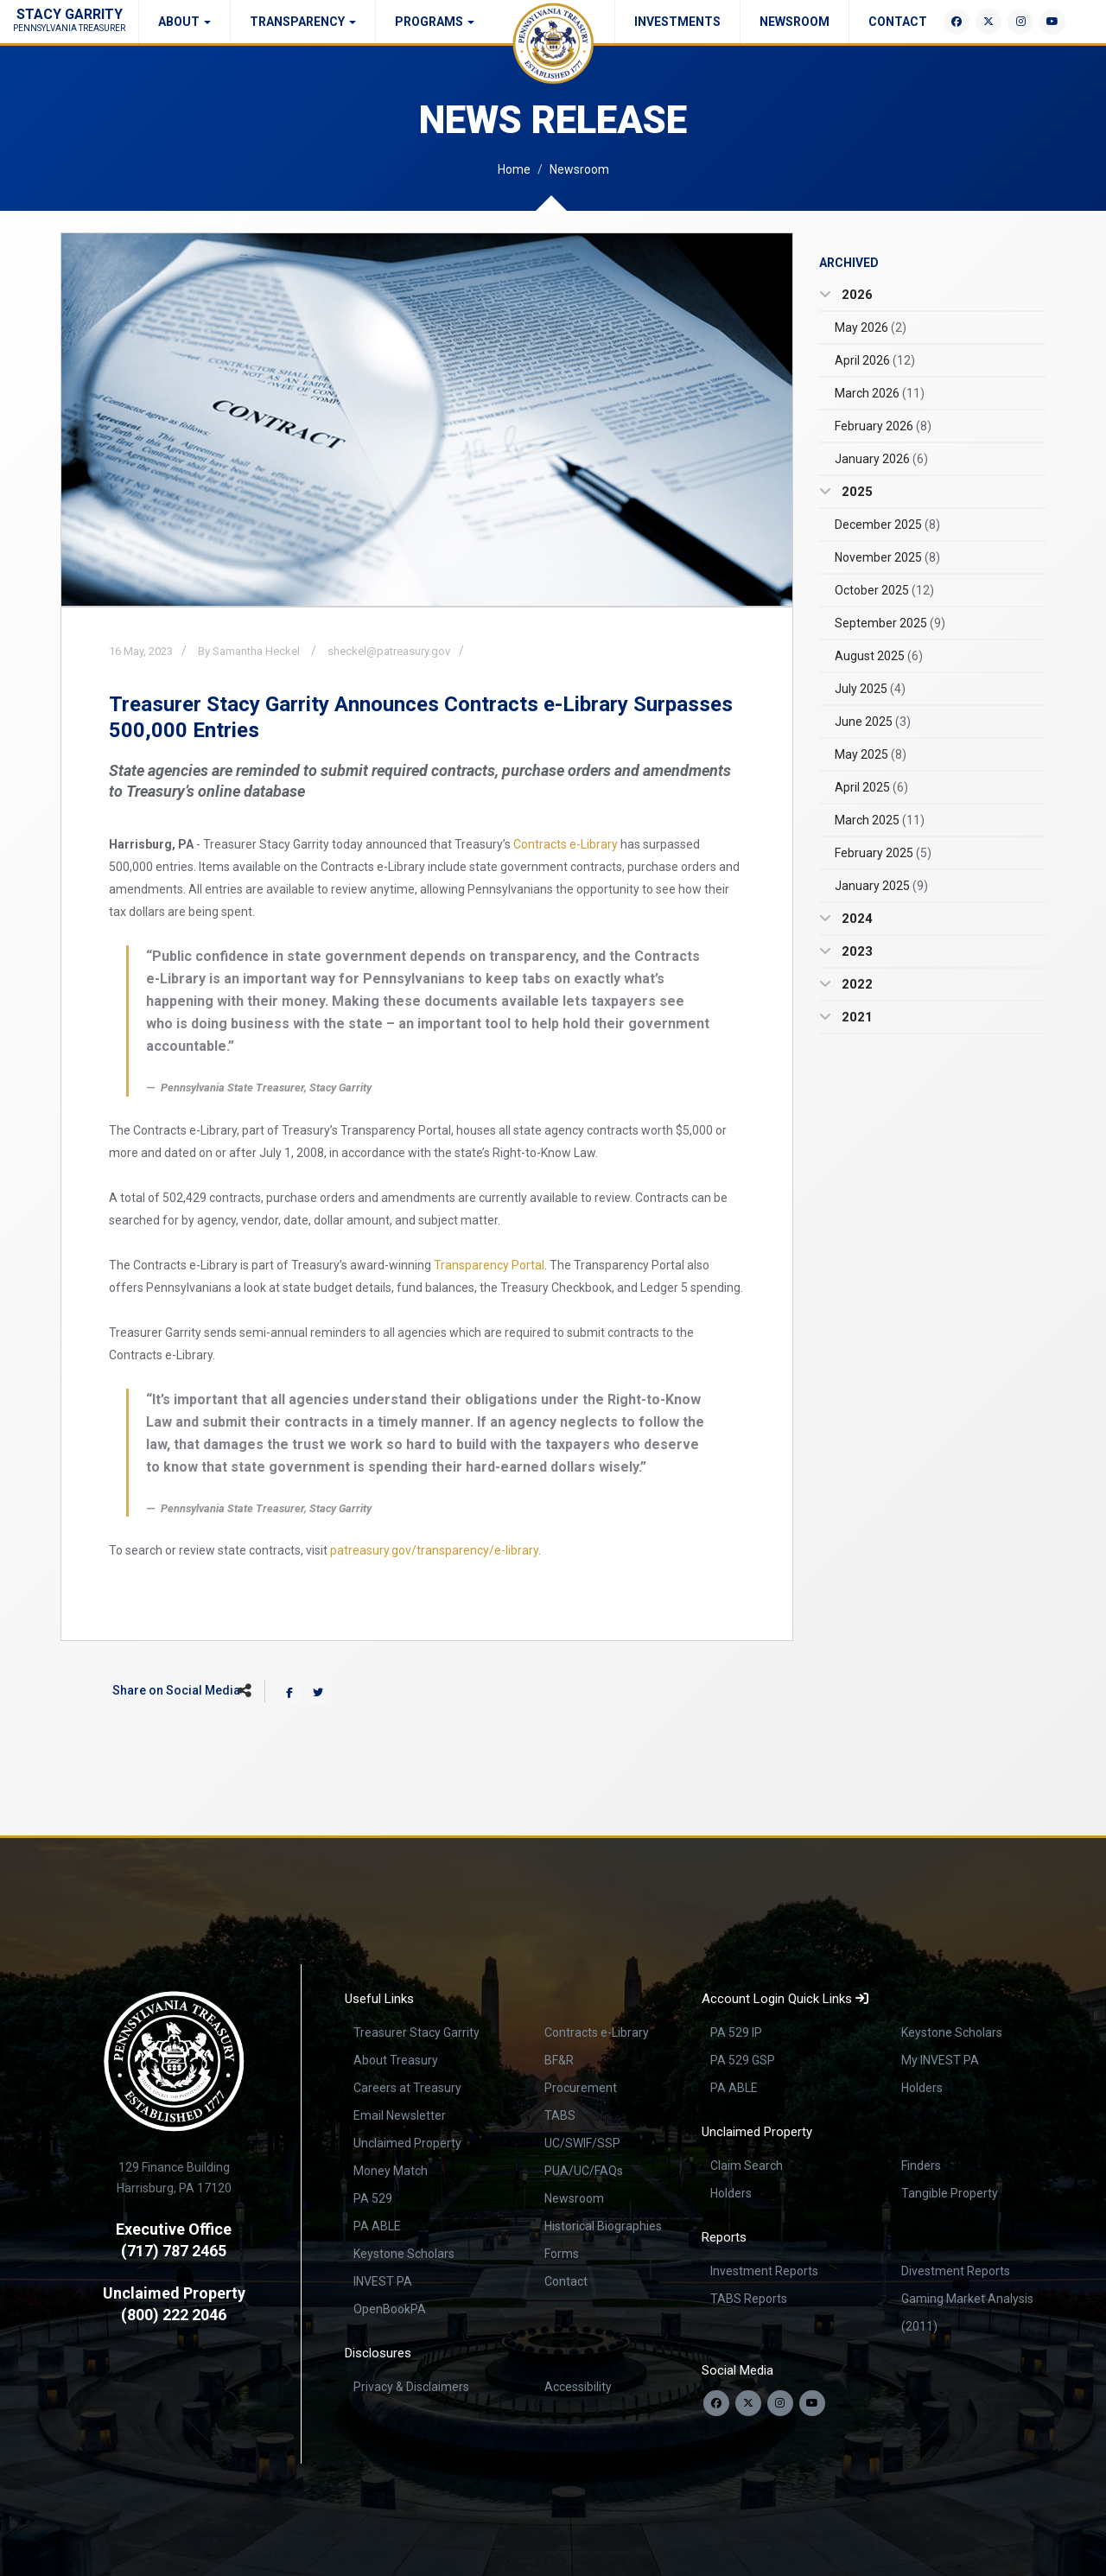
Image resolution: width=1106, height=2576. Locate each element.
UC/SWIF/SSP (582, 2143)
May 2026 (870, 327)
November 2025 (887, 557)
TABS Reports (748, 2299)
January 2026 (881, 459)
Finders (921, 2165)
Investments (677, 22)
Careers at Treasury (407, 2088)
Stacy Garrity (69, 19)
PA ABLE (377, 2226)
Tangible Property (949, 2193)
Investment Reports (764, 2271)
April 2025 (871, 787)
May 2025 (870, 754)
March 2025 (880, 820)
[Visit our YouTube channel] (812, 2403)
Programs (434, 22)
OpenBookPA (389, 2309)
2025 (855, 491)
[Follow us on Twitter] (748, 2403)
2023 (855, 951)
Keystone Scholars (403, 2254)
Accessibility (578, 2387)
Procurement (580, 2088)
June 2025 (873, 721)
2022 (855, 984)
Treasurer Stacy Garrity (416, 2032)
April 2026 (875, 360)
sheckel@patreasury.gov (388, 651)
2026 (855, 294)
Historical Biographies (603, 2226)
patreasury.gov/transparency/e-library (434, 1550)
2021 (855, 1017)
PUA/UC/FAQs (583, 2171)
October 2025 (884, 590)
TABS (559, 2115)
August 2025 (879, 656)
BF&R (559, 2060)
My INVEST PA (940, 2060)
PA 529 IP (736, 2032)
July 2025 (870, 689)
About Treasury (395, 2060)
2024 (855, 918)
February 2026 (883, 426)
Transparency (303, 22)
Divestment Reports (955, 2271)
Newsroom (795, 22)
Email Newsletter (399, 2115)
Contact (897, 22)
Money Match (390, 2171)
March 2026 (880, 393)
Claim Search (746, 2165)
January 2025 (881, 886)
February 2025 (883, 853)
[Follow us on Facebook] (716, 2403)
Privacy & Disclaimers (411, 2387)
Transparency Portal (489, 1265)
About (184, 22)
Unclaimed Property (407, 2143)
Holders (922, 2088)
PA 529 (372, 2198)
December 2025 (887, 524)
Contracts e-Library (565, 844)
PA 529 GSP (742, 2060)
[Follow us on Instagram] (780, 2403)
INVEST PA (382, 2281)
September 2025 (890, 623)
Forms (561, 2254)
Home (514, 169)
